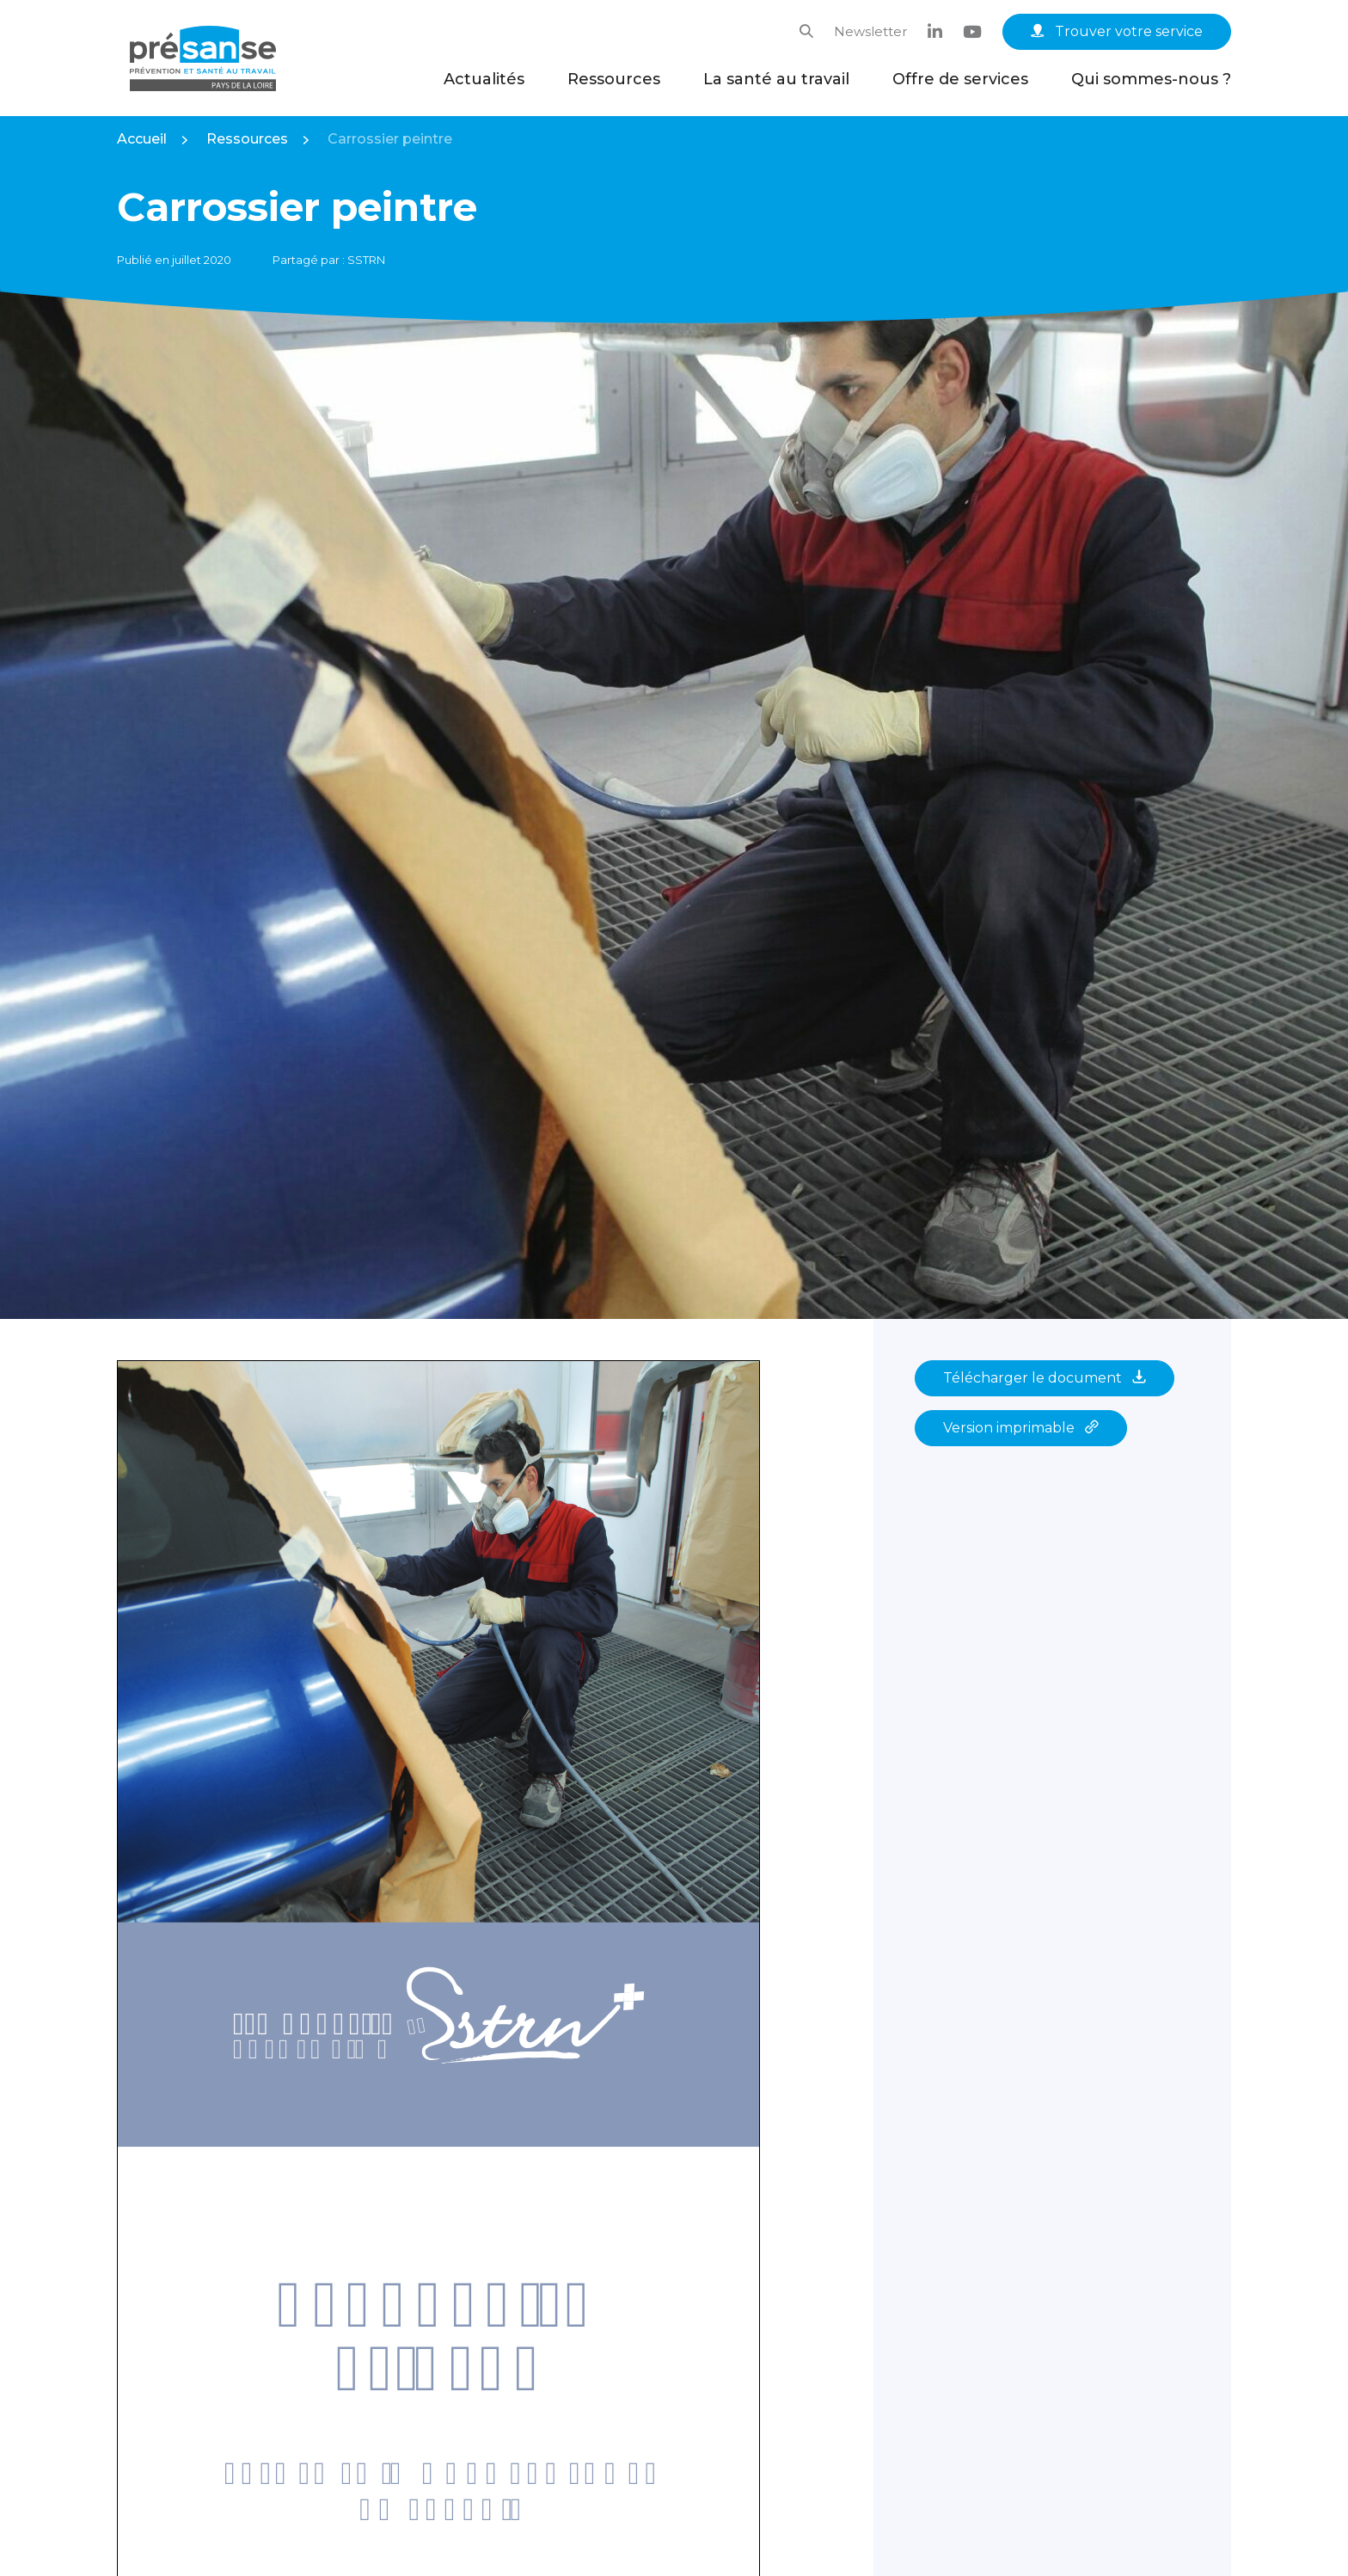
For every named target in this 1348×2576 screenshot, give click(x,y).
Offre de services (960, 79)
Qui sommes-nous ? (1151, 79)
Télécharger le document (1044, 1378)
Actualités (484, 79)
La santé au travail (776, 79)
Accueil (142, 139)
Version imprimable (1021, 1428)
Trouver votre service (1117, 31)
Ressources (613, 79)
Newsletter (870, 31)
